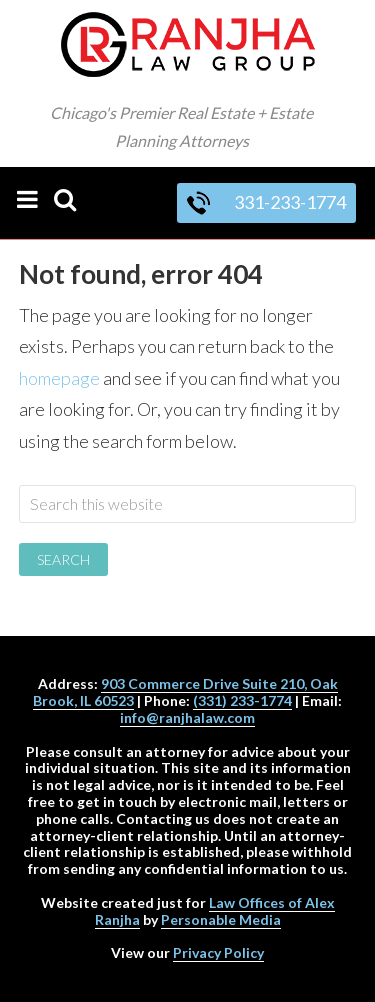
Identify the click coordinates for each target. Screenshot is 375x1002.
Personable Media (221, 919)
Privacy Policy (218, 952)
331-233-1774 (266, 202)
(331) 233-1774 (242, 700)
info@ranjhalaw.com (187, 717)
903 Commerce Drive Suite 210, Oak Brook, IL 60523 (185, 692)
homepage (59, 378)
